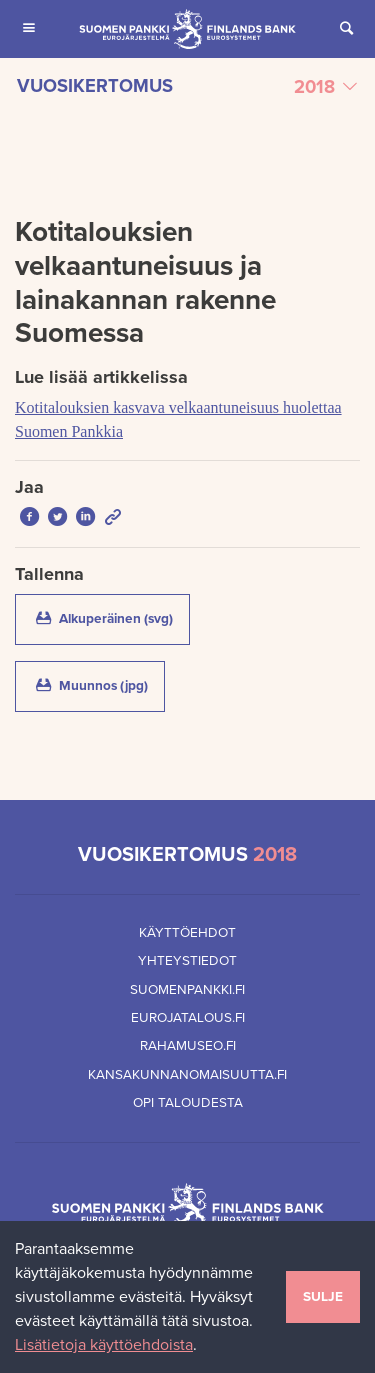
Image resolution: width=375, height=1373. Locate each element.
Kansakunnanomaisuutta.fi (187, 1075)
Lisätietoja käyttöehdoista (104, 1345)
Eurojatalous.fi (188, 1018)
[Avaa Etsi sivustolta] (346, 29)
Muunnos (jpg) (98, 685)
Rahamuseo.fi (188, 1046)
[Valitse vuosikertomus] (187, 87)
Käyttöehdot (187, 933)
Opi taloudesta (188, 1103)
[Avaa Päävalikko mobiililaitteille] (29, 29)
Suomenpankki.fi (187, 990)
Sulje (323, 1297)
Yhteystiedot (187, 961)
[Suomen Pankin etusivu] (187, 29)
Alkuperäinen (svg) (111, 618)
